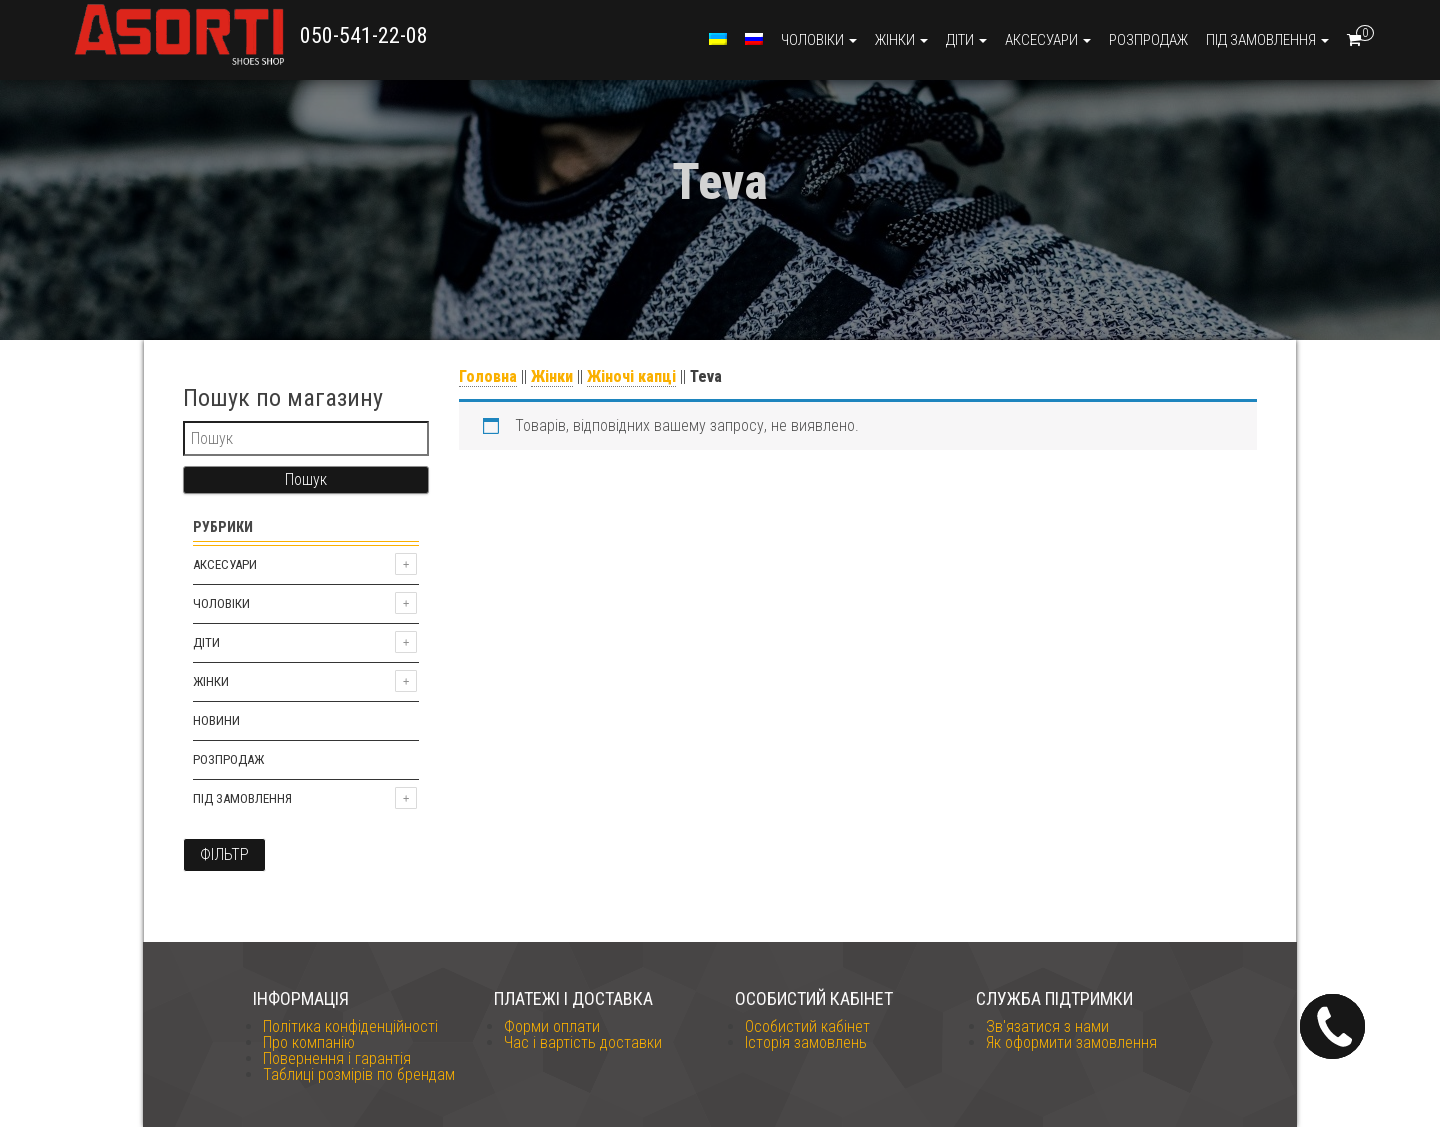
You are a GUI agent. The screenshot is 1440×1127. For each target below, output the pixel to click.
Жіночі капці (631, 376)
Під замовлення (1267, 40)
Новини (216, 720)
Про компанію (309, 1042)
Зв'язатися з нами (1047, 1026)
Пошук (306, 479)
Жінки (901, 40)
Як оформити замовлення (1071, 1042)
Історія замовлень (806, 1042)
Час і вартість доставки (583, 1042)
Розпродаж (1148, 40)
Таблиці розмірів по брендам (359, 1074)
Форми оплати (552, 1026)
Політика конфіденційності (350, 1026)
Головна (488, 376)
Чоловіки (819, 40)
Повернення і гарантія (337, 1058)
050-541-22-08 (364, 35)
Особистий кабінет (807, 1026)
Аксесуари (1048, 40)
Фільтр (224, 854)
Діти (966, 40)
